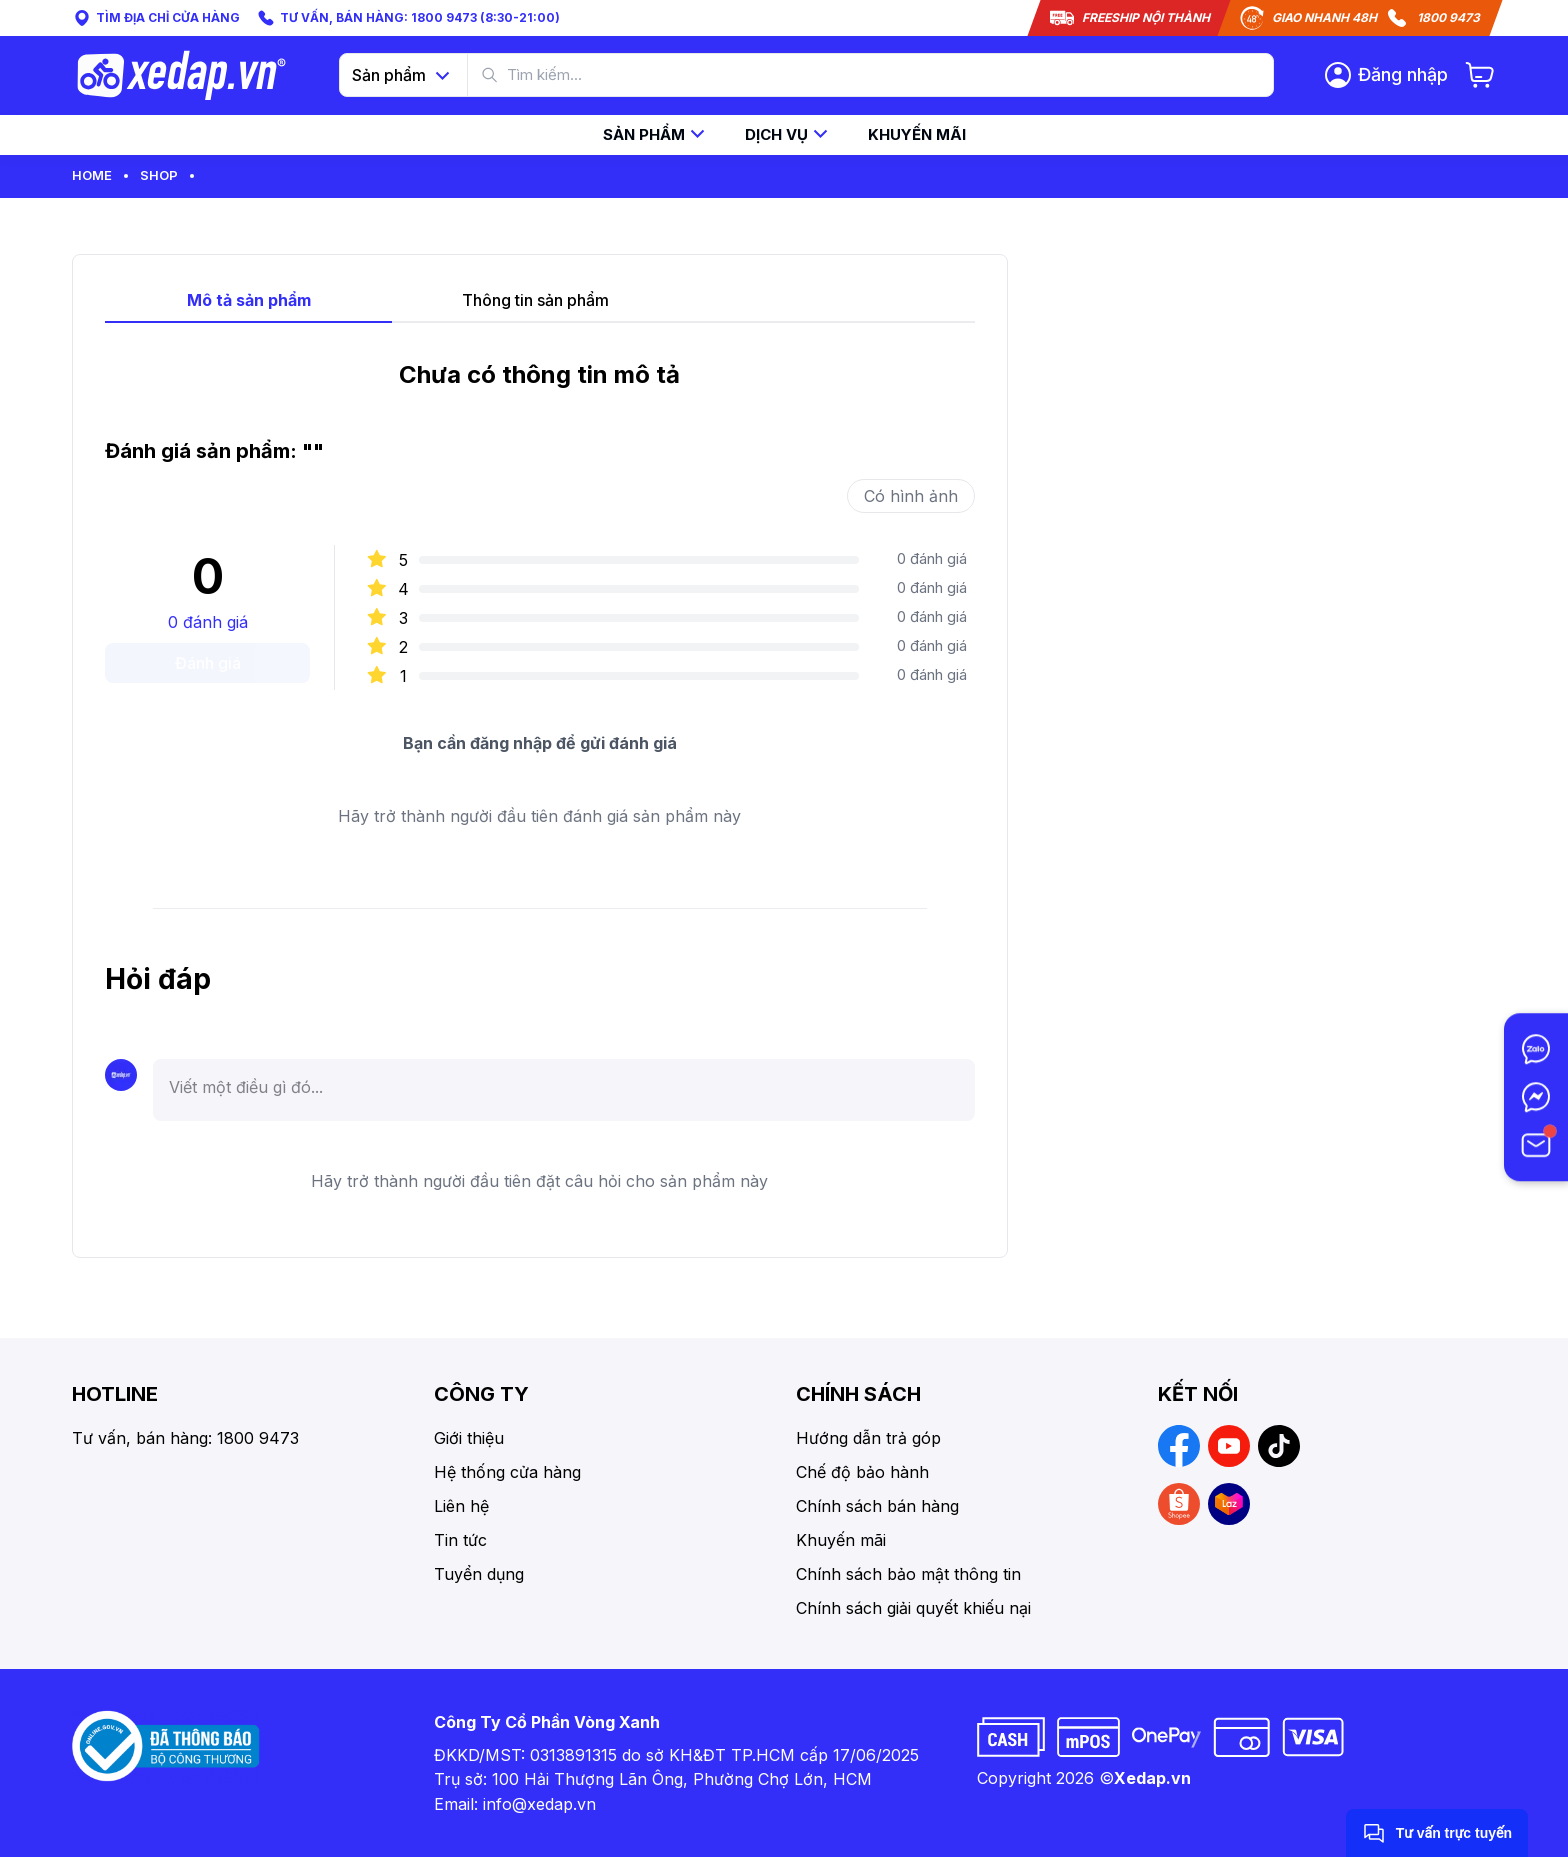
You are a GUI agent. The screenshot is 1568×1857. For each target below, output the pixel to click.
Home (92, 175)
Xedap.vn (1152, 1778)
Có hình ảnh (911, 496)
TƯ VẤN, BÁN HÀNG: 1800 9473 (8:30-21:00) (408, 18)
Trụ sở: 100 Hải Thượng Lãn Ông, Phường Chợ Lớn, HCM (653, 1779)
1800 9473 (1448, 17)
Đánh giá (208, 663)
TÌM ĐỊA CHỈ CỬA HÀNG (156, 18)
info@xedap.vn (539, 1804)
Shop (159, 175)
